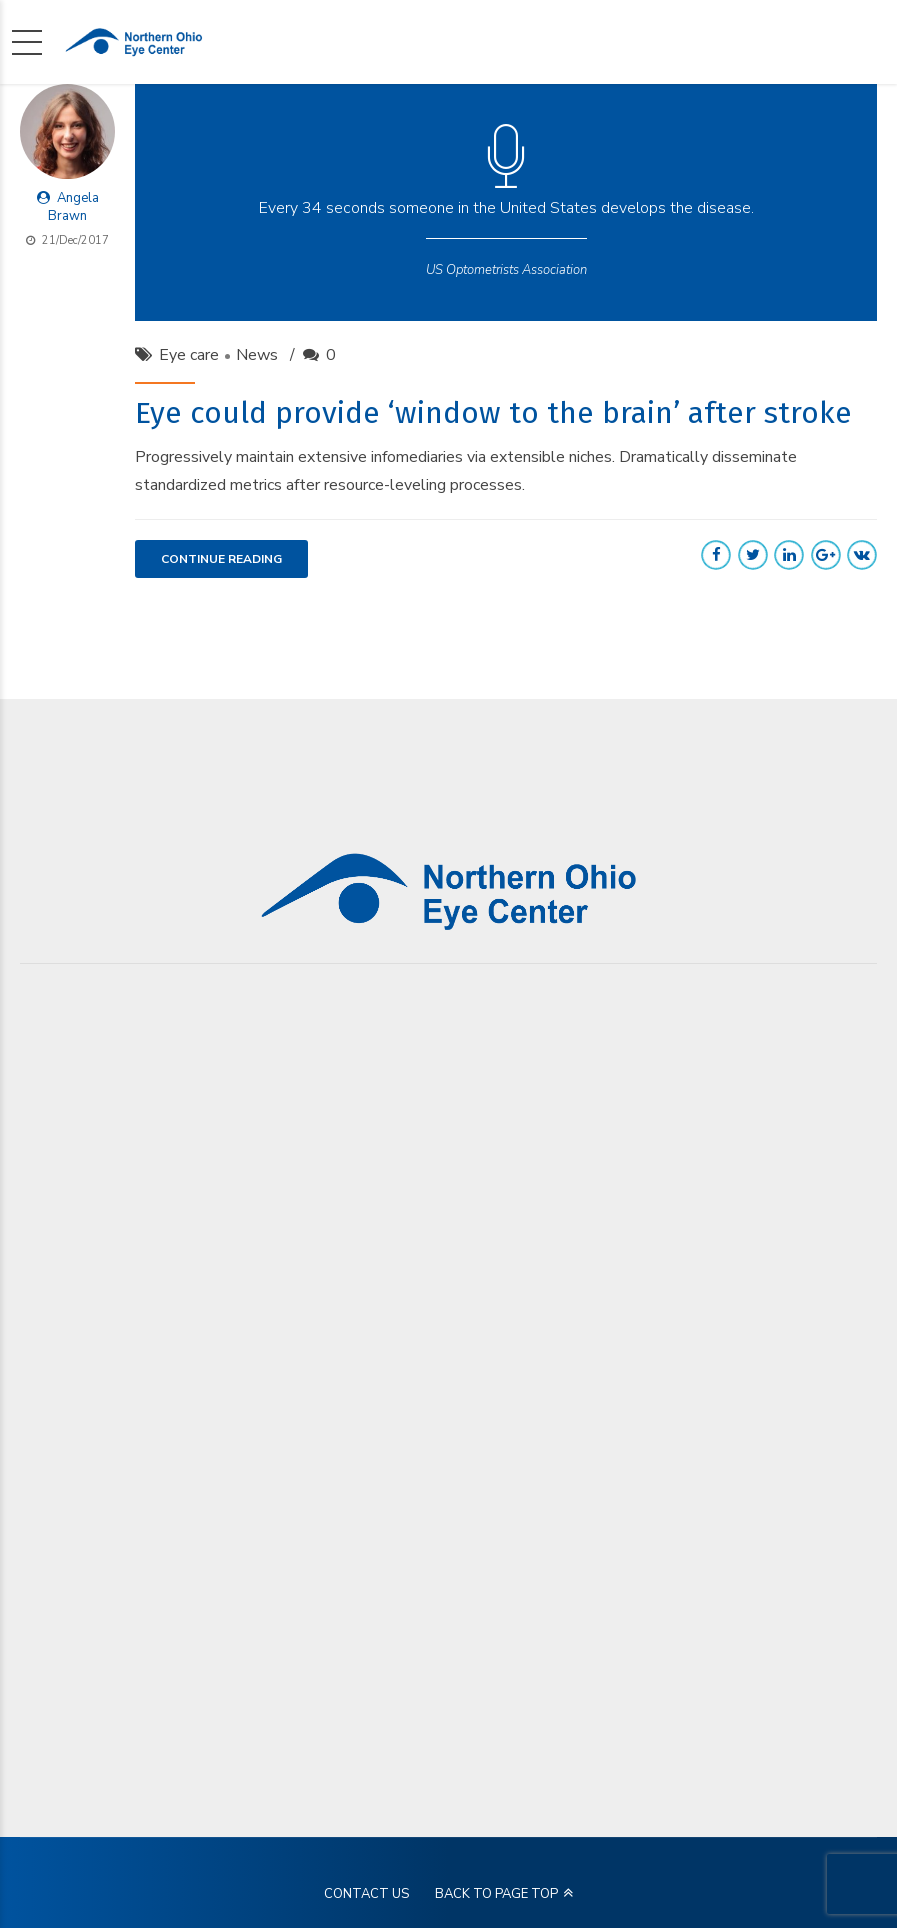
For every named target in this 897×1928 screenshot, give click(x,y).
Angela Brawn (73, 207)
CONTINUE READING (221, 559)
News (257, 355)
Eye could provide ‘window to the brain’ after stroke (493, 413)
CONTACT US (366, 1894)
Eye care (189, 355)
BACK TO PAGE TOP (496, 1894)
